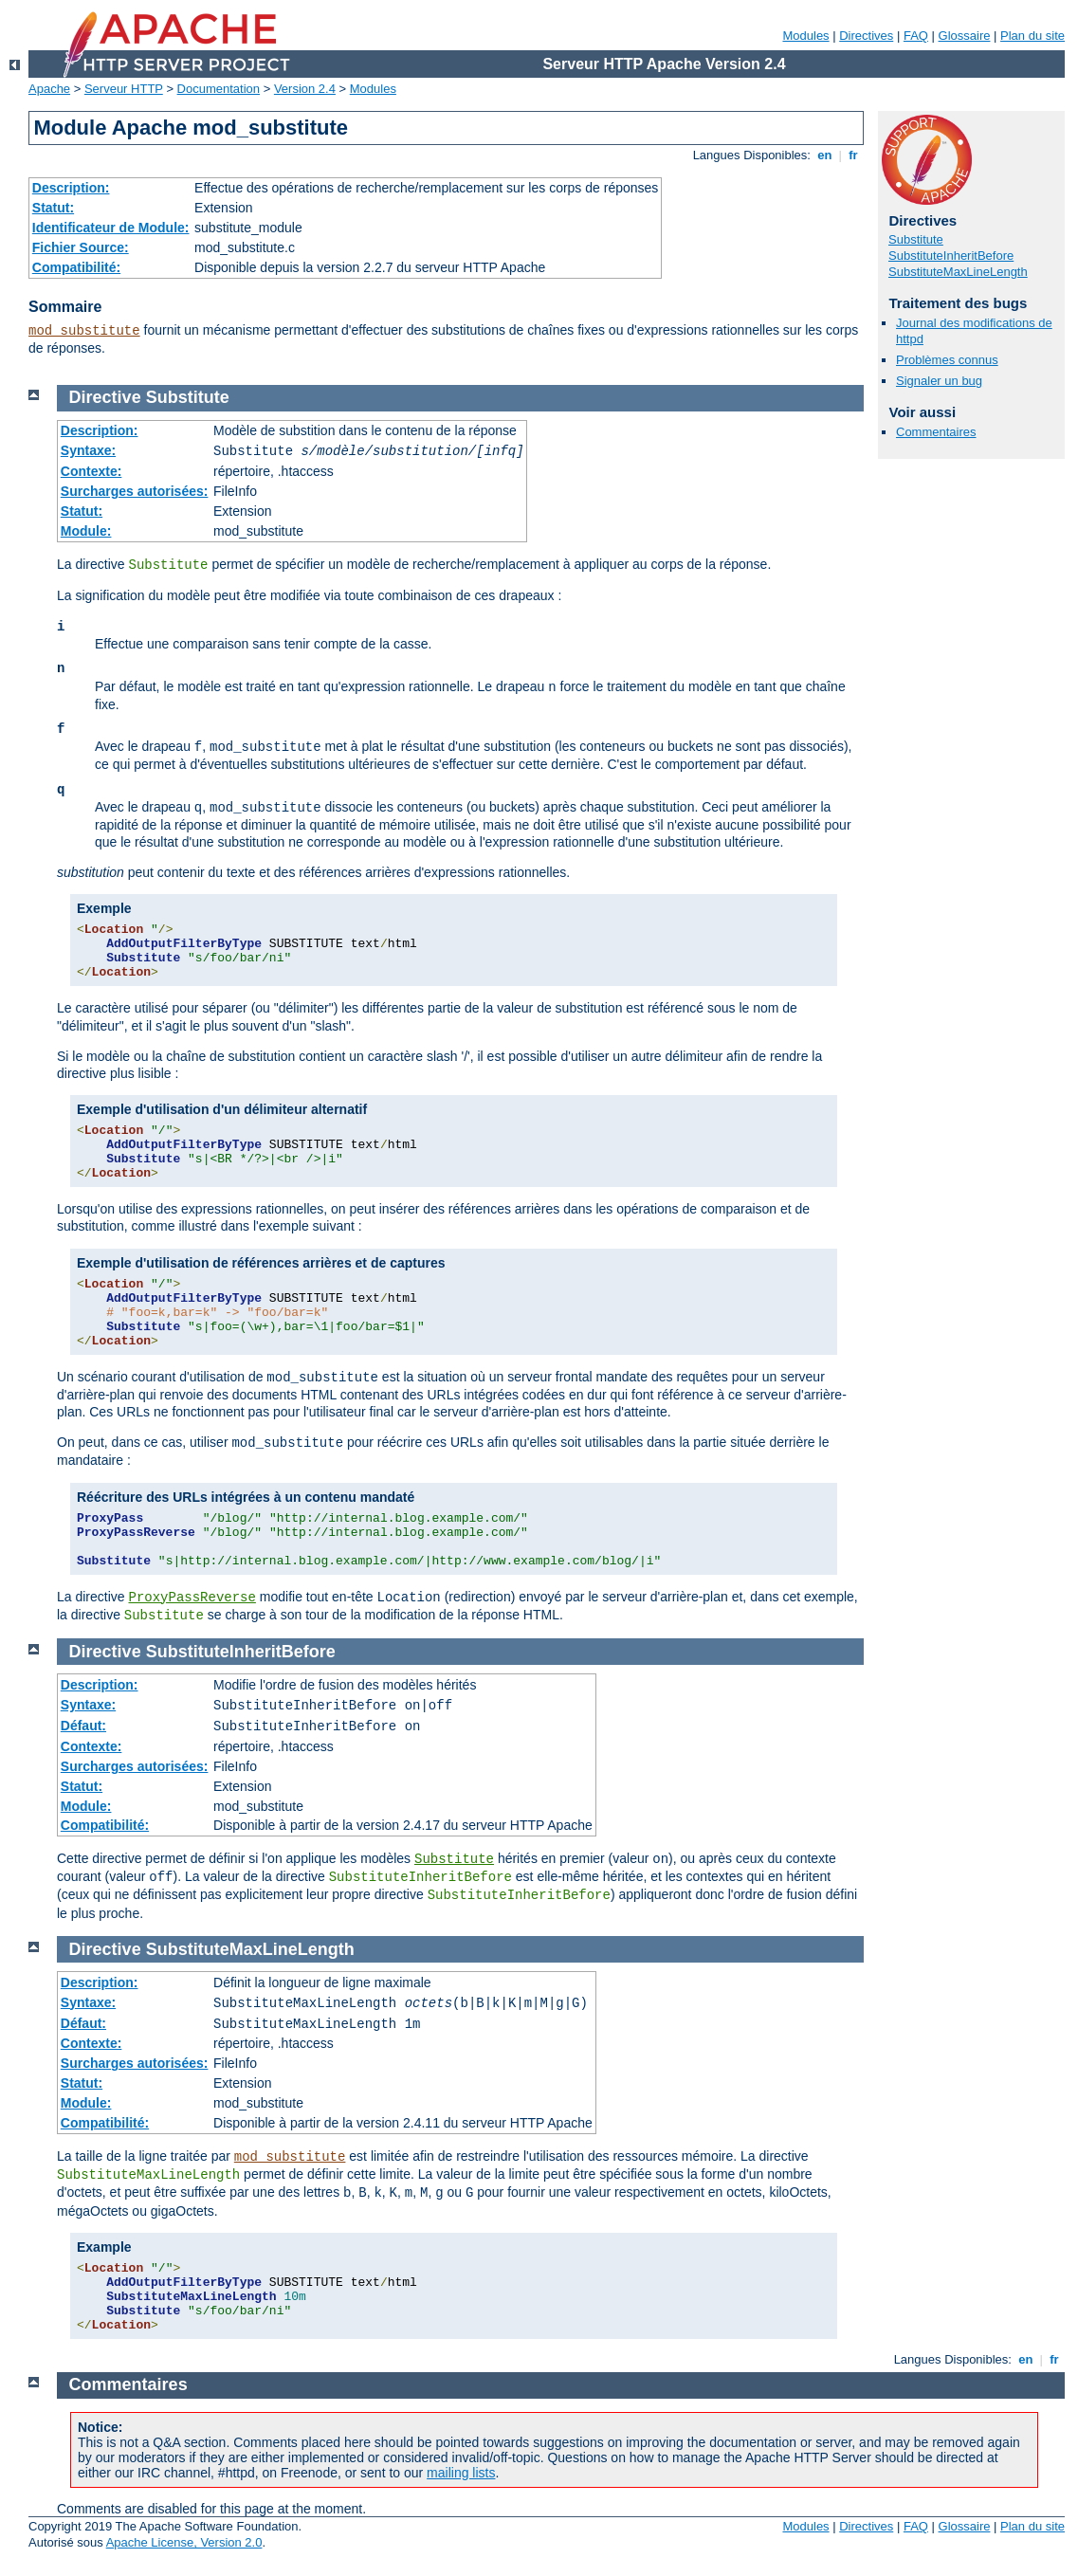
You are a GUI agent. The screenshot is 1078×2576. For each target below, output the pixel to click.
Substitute (915, 239)
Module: (86, 531)
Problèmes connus (947, 360)
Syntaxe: (88, 450)
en (824, 155)
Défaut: (83, 1725)
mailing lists (461, 2472)
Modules (805, 35)
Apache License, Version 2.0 (184, 2542)
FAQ (916, 35)
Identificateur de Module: (111, 227)
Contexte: (91, 471)
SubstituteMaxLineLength (958, 272)
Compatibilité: (76, 267)
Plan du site (1032, 35)
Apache (49, 89)
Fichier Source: (80, 247)
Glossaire (965, 35)
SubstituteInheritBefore (951, 255)
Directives (866, 35)
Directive (105, 397)
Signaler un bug (939, 381)
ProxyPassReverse (191, 1597)
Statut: (53, 207)
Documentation (218, 89)
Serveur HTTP (123, 89)
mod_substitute (84, 330)
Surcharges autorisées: (135, 491)
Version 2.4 (305, 89)
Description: (71, 187)
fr (854, 155)
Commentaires (936, 432)
